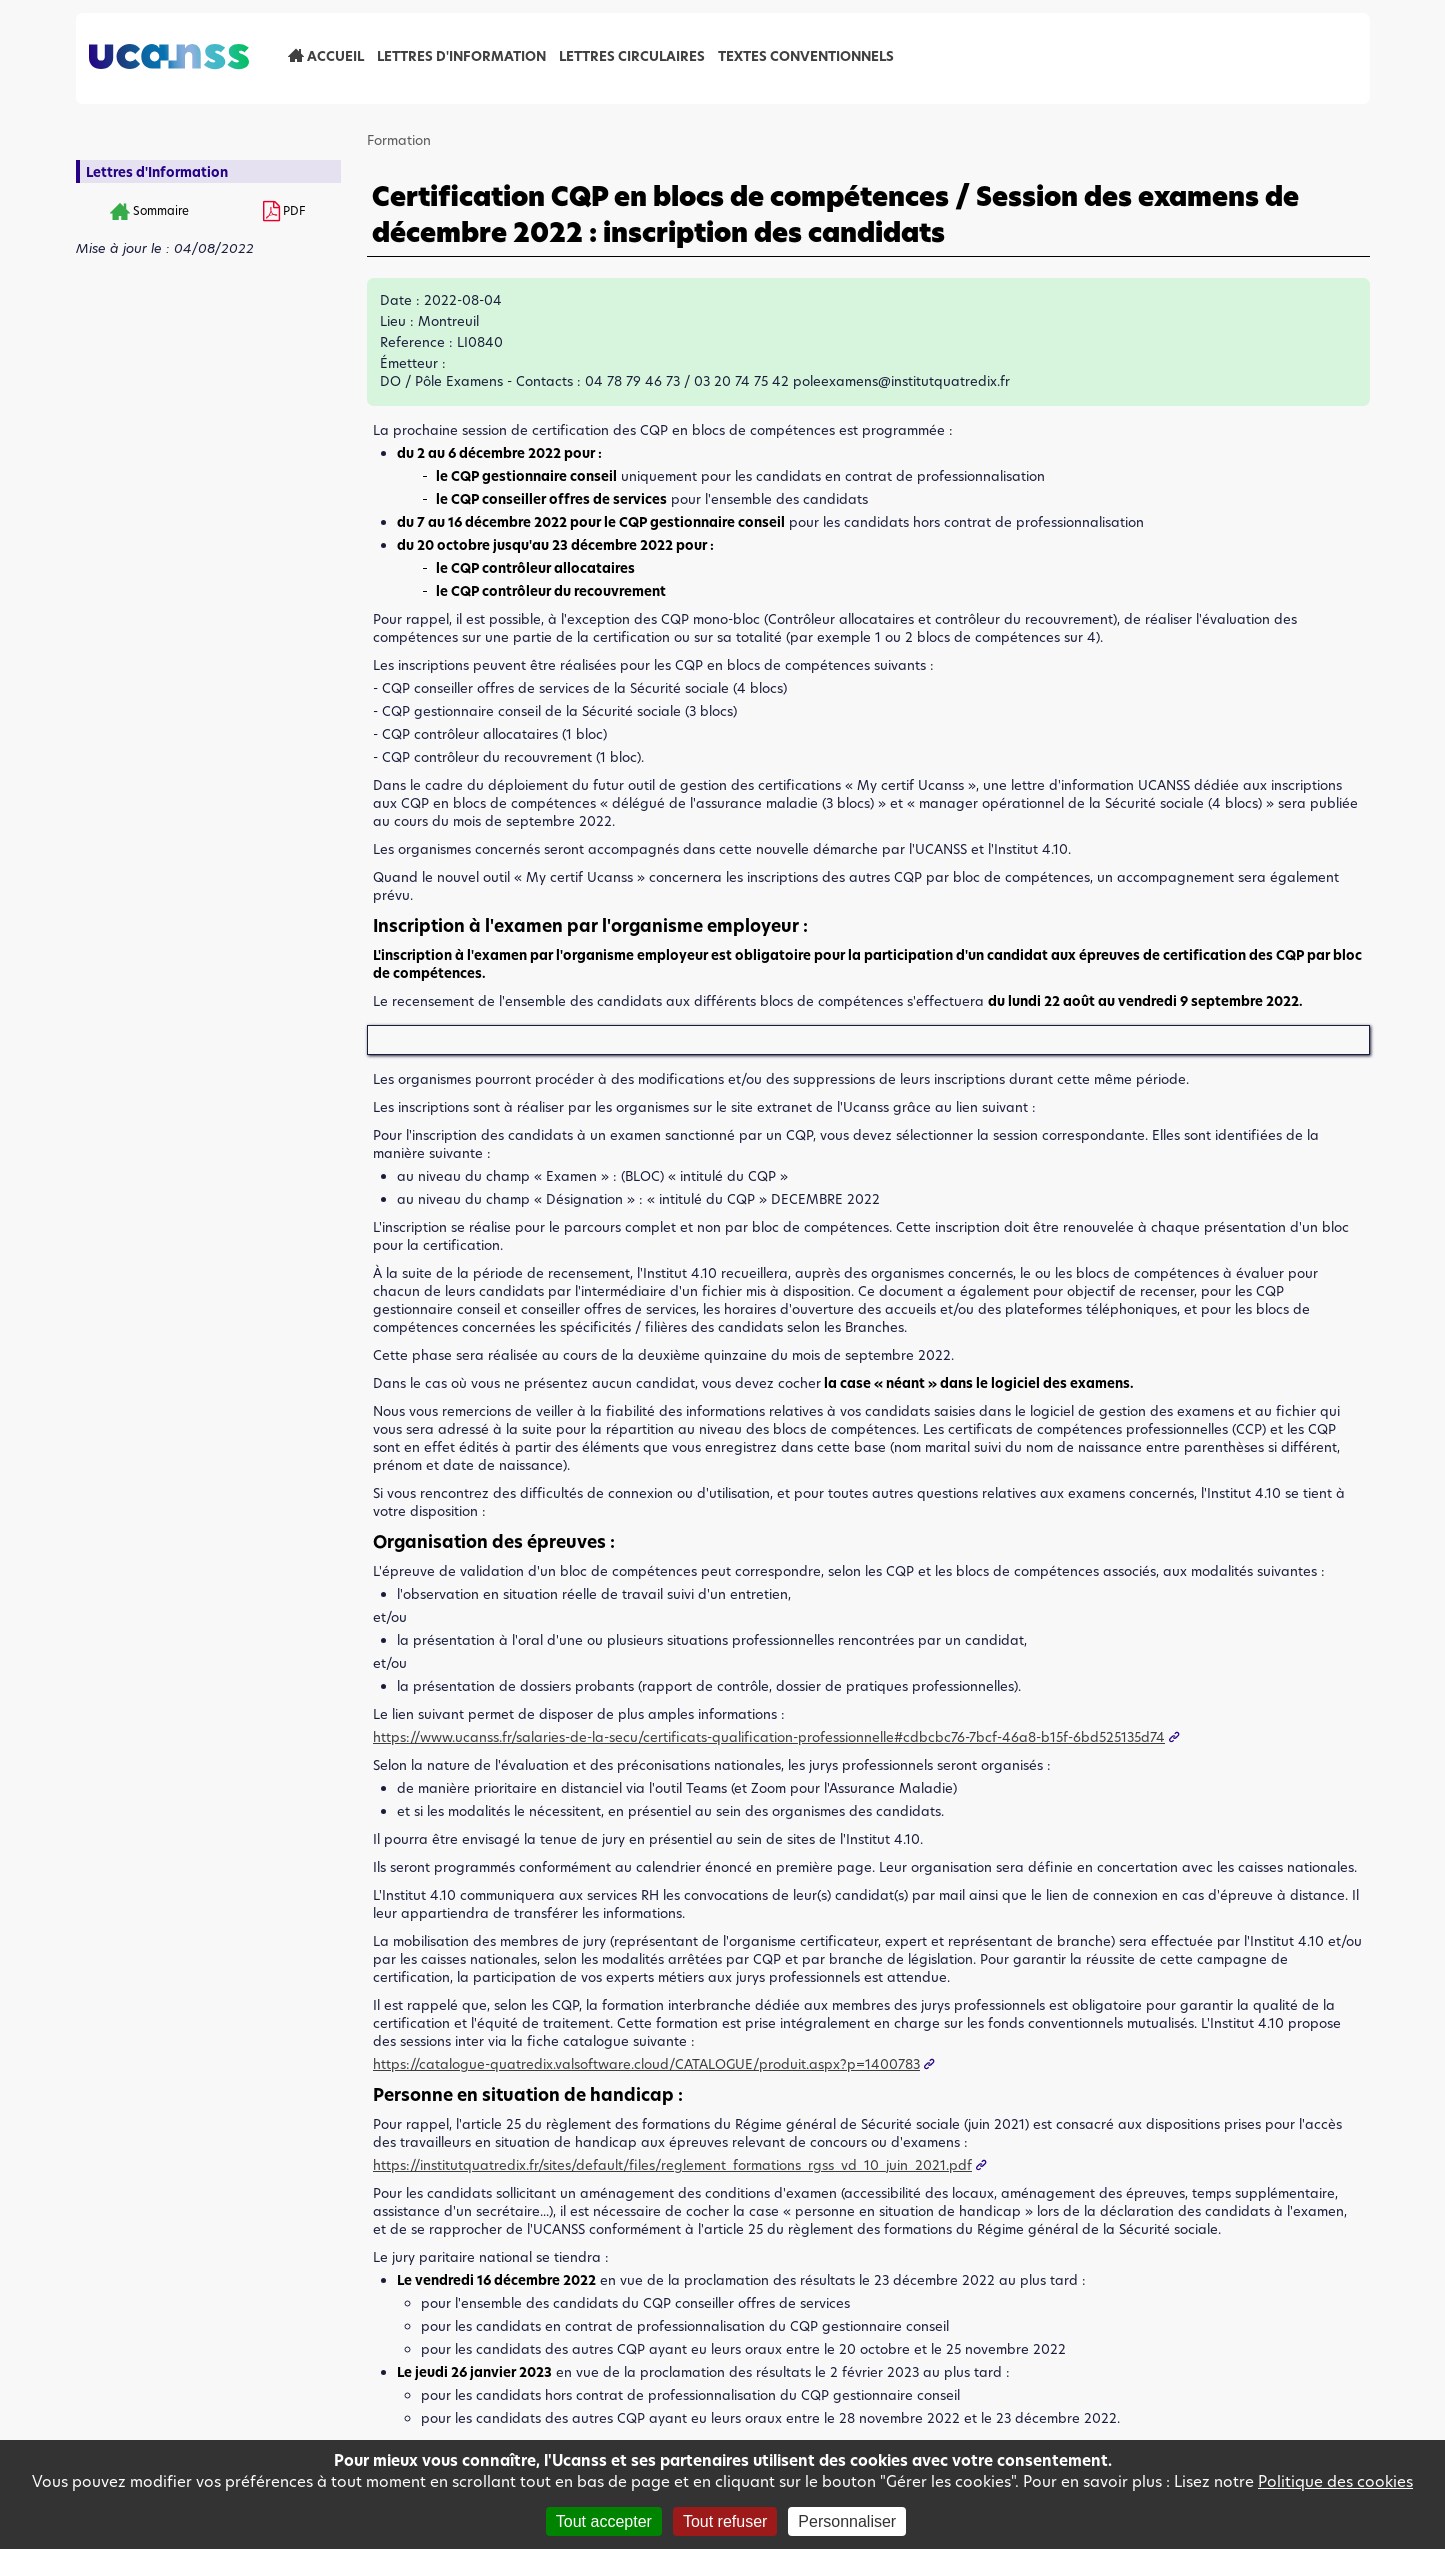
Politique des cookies (1335, 2481)
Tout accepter (604, 2521)
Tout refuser (725, 2521)
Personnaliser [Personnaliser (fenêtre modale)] (847, 2521)
